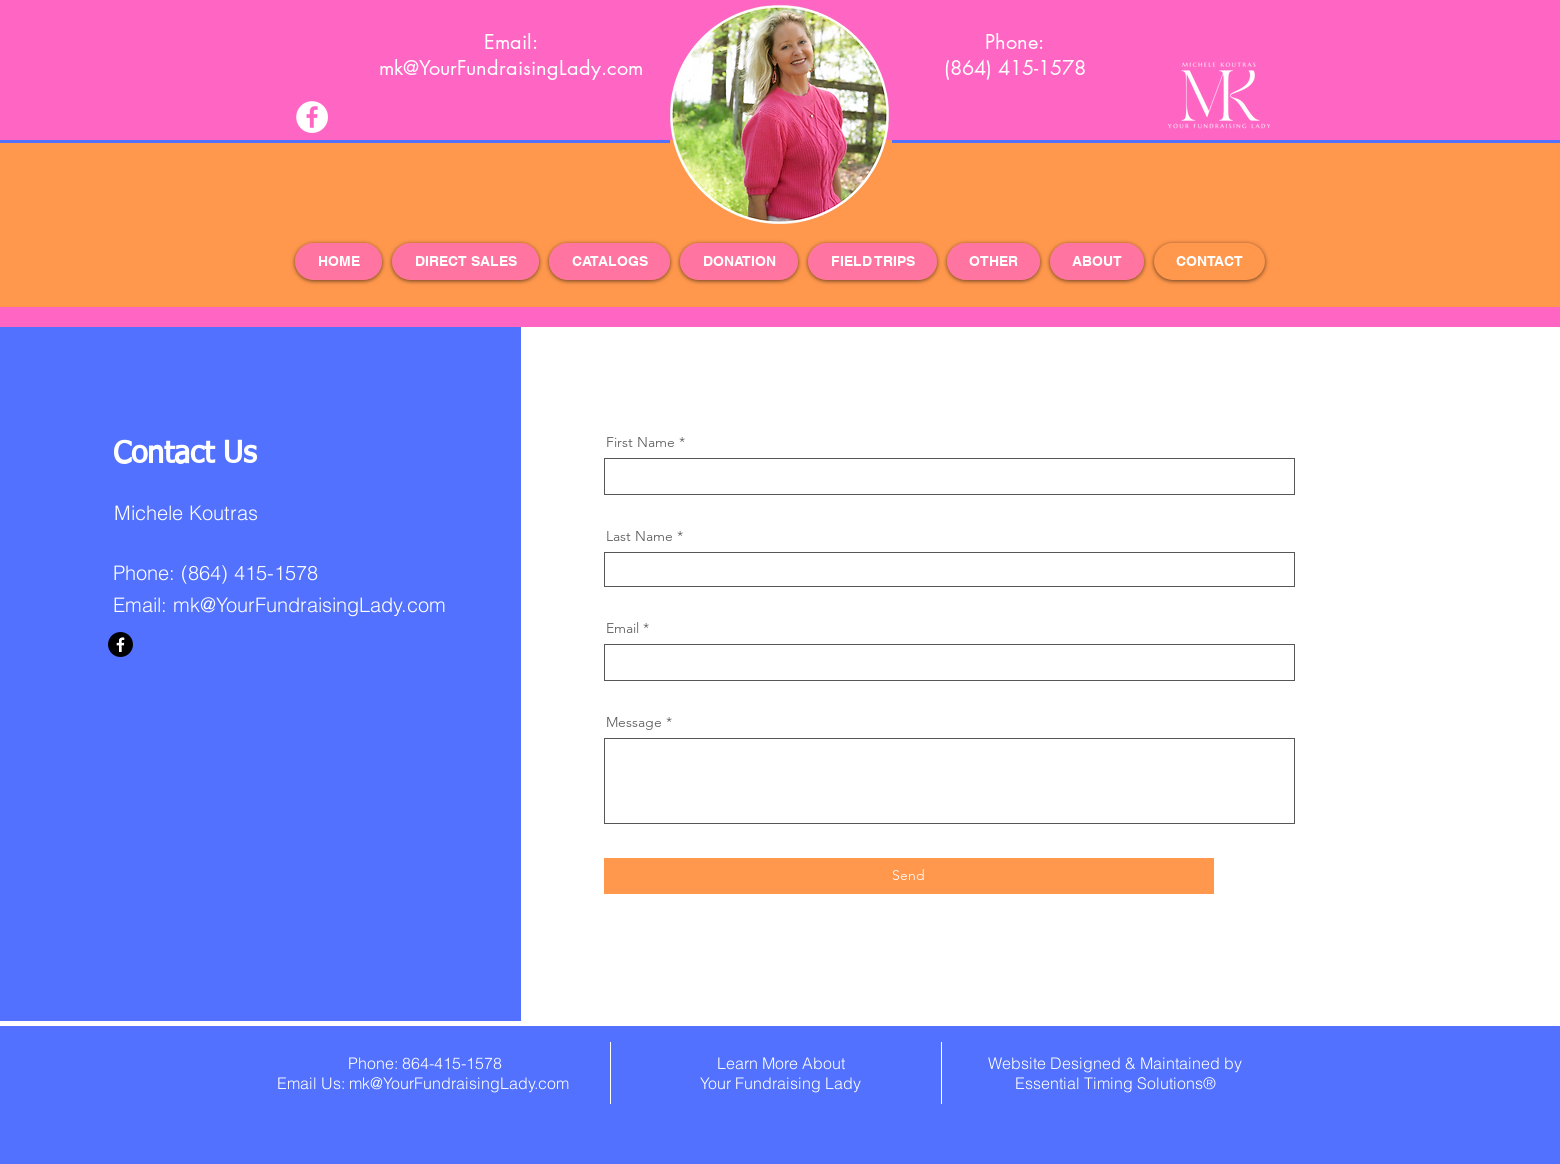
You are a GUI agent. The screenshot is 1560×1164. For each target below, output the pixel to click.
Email (622, 628)
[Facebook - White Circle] (312, 117)
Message (634, 722)
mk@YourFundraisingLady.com (309, 604)
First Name (640, 442)
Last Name (639, 536)
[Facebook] (120, 644)
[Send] (909, 876)
